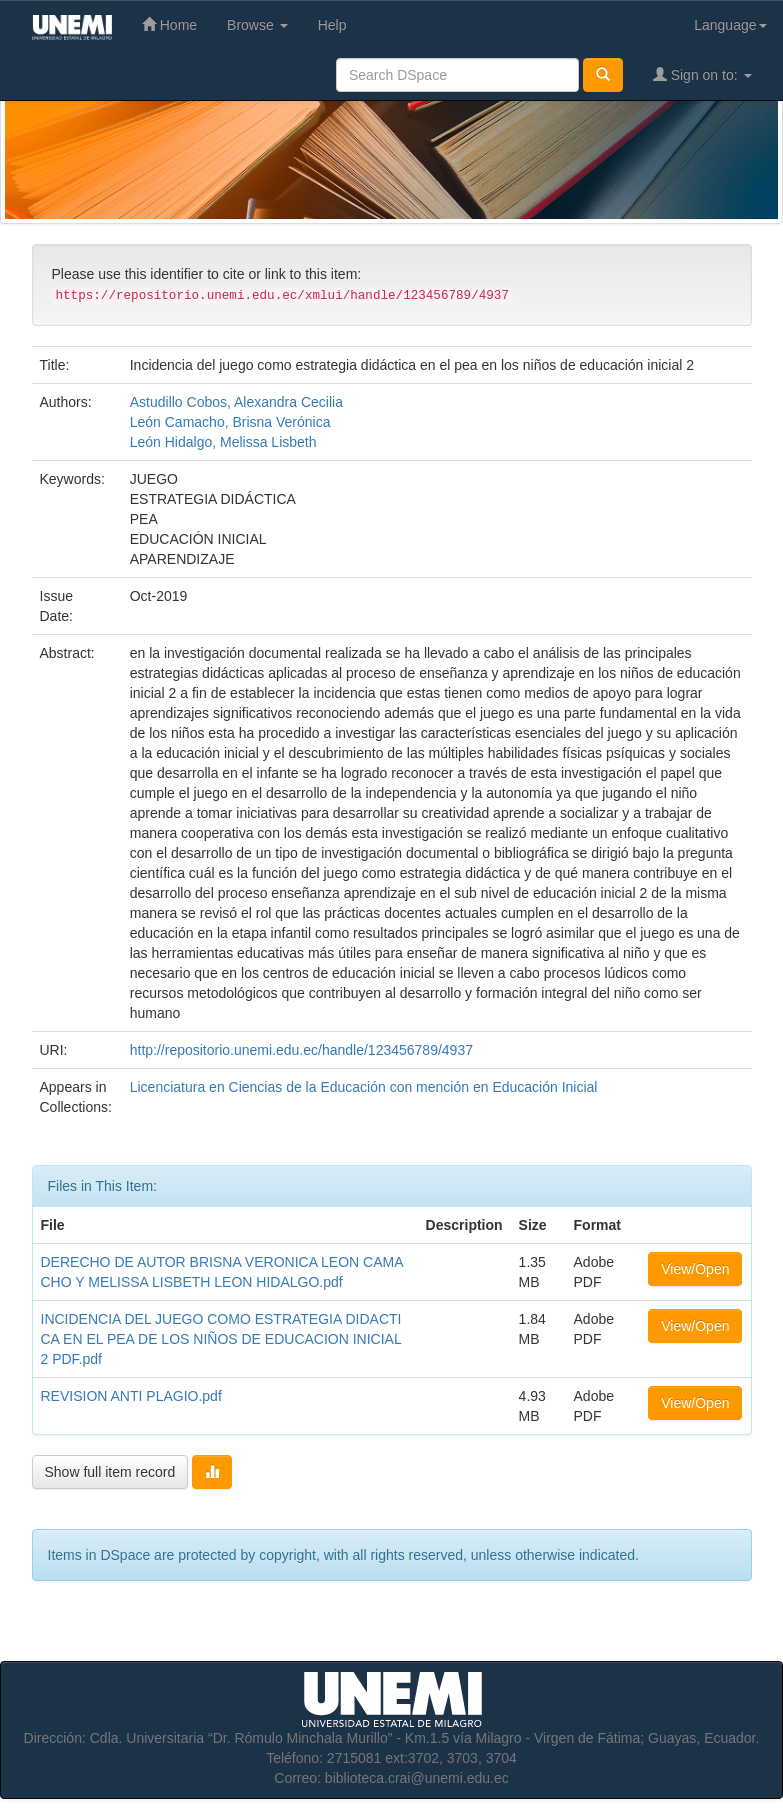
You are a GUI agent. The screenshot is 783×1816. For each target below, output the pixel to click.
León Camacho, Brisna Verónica (230, 422)
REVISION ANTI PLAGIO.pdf (131, 1396)
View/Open (695, 1269)
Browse (257, 25)
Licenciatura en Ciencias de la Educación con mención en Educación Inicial (364, 1087)
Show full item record (110, 1472)
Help (332, 25)
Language (730, 25)
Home (169, 24)
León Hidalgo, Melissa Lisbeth (223, 442)
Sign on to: (702, 74)
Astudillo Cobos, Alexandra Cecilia (236, 402)
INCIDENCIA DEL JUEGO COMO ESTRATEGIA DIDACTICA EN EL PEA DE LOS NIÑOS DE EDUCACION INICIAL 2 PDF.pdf (221, 1339)
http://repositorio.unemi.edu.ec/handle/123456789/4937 (301, 1050)
